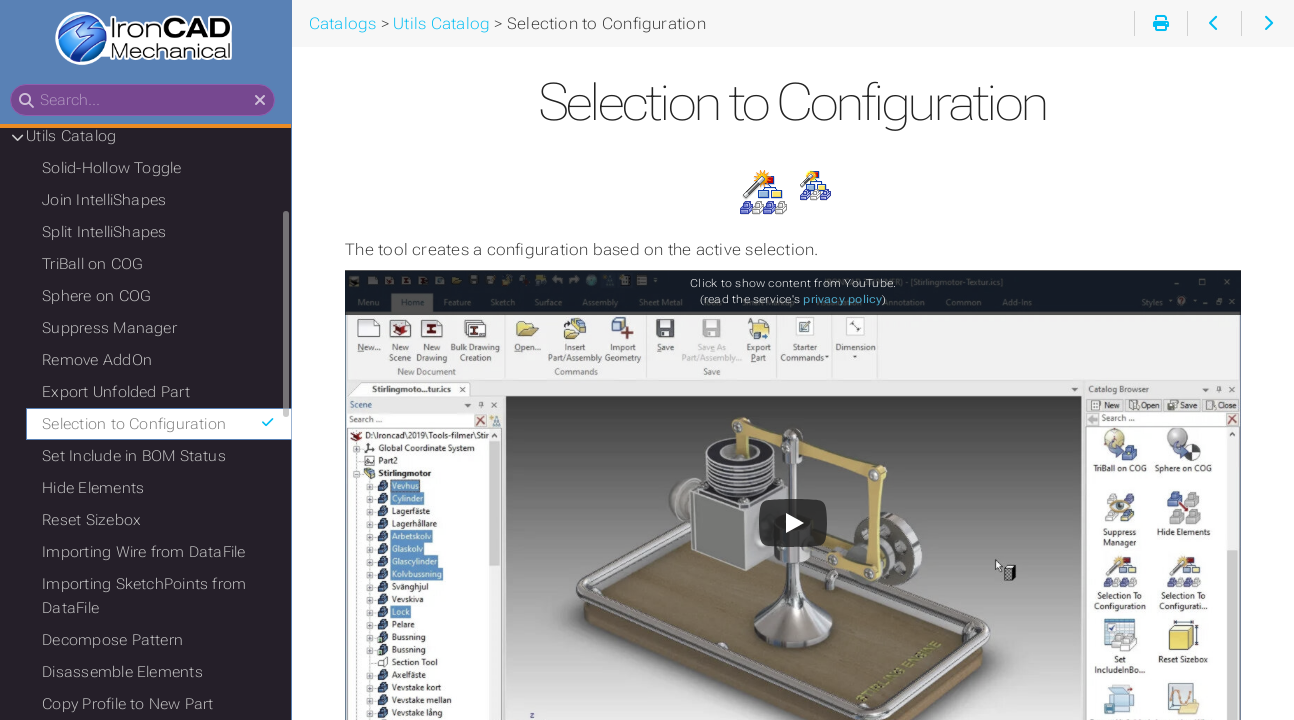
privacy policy (846, 299)
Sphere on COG (102, 297)
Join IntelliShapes (110, 201)
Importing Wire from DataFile (149, 553)
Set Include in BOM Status (140, 457)
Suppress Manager (115, 329)
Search (17, 85)
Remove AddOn (103, 361)
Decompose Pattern (118, 641)
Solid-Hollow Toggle (117, 169)
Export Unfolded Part (122, 393)
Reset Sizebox (97, 521)
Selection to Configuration (165, 425)
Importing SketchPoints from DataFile (150, 597)
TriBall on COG (98, 265)
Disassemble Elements (128, 673)
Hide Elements (99, 489)
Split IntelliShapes (110, 233)
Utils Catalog (77, 137)
